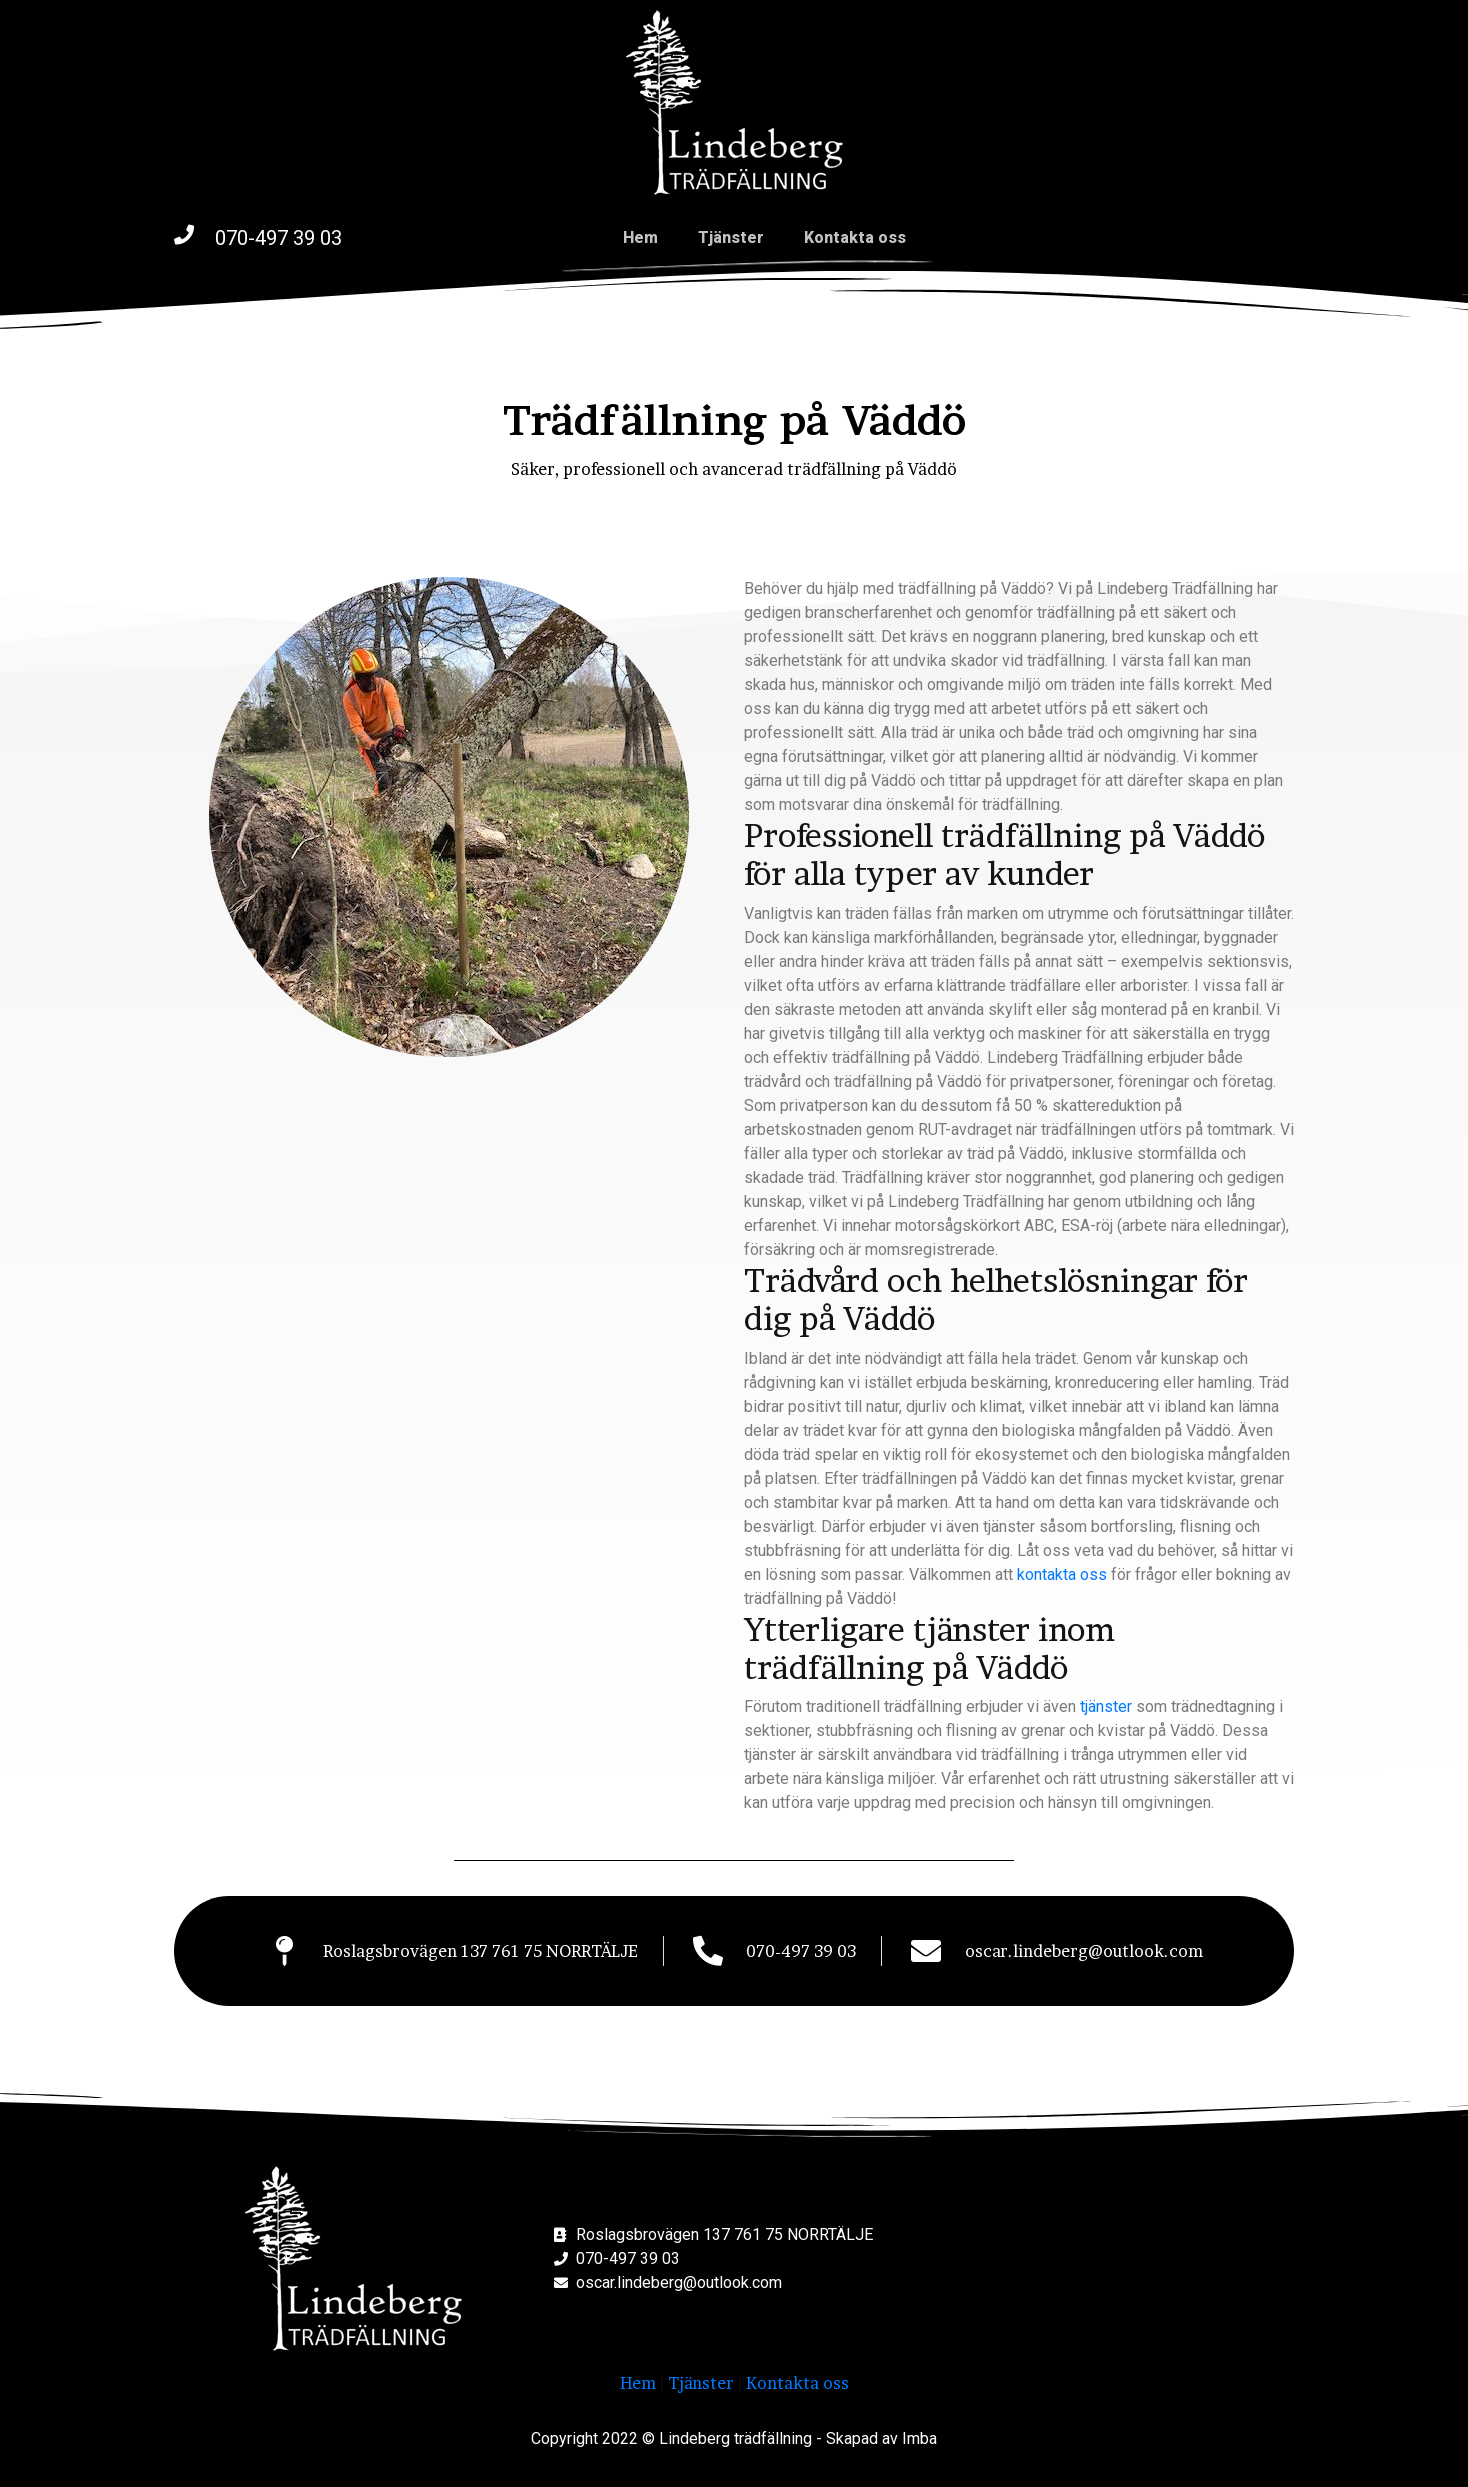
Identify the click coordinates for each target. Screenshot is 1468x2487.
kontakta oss (1062, 1574)
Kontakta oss (855, 237)
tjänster (1106, 1706)
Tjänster (731, 237)
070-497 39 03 (278, 238)
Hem (640, 237)
